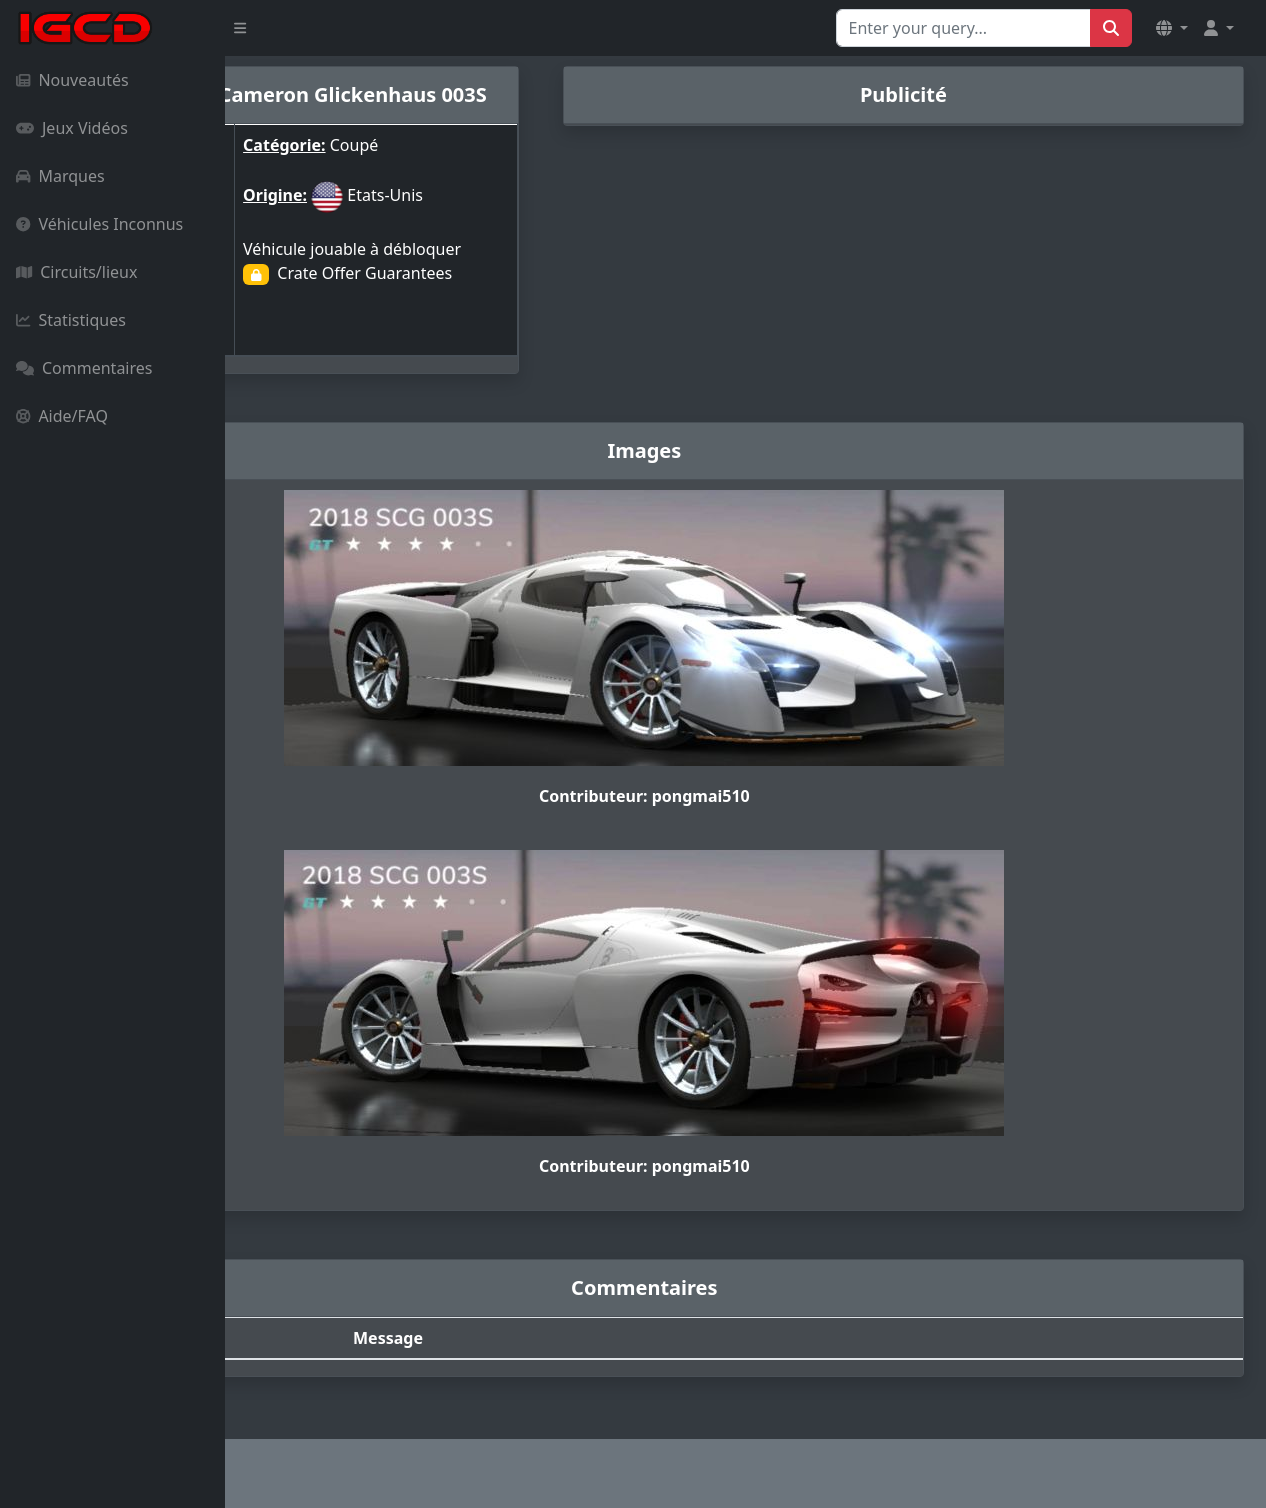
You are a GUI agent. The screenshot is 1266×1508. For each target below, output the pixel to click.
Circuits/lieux (76, 272)
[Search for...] (963, 28)
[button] (1172, 28)
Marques (60, 176)
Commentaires (84, 368)
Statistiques (71, 320)
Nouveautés (72, 80)
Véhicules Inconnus (99, 224)
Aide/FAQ (62, 416)
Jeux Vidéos (72, 128)
